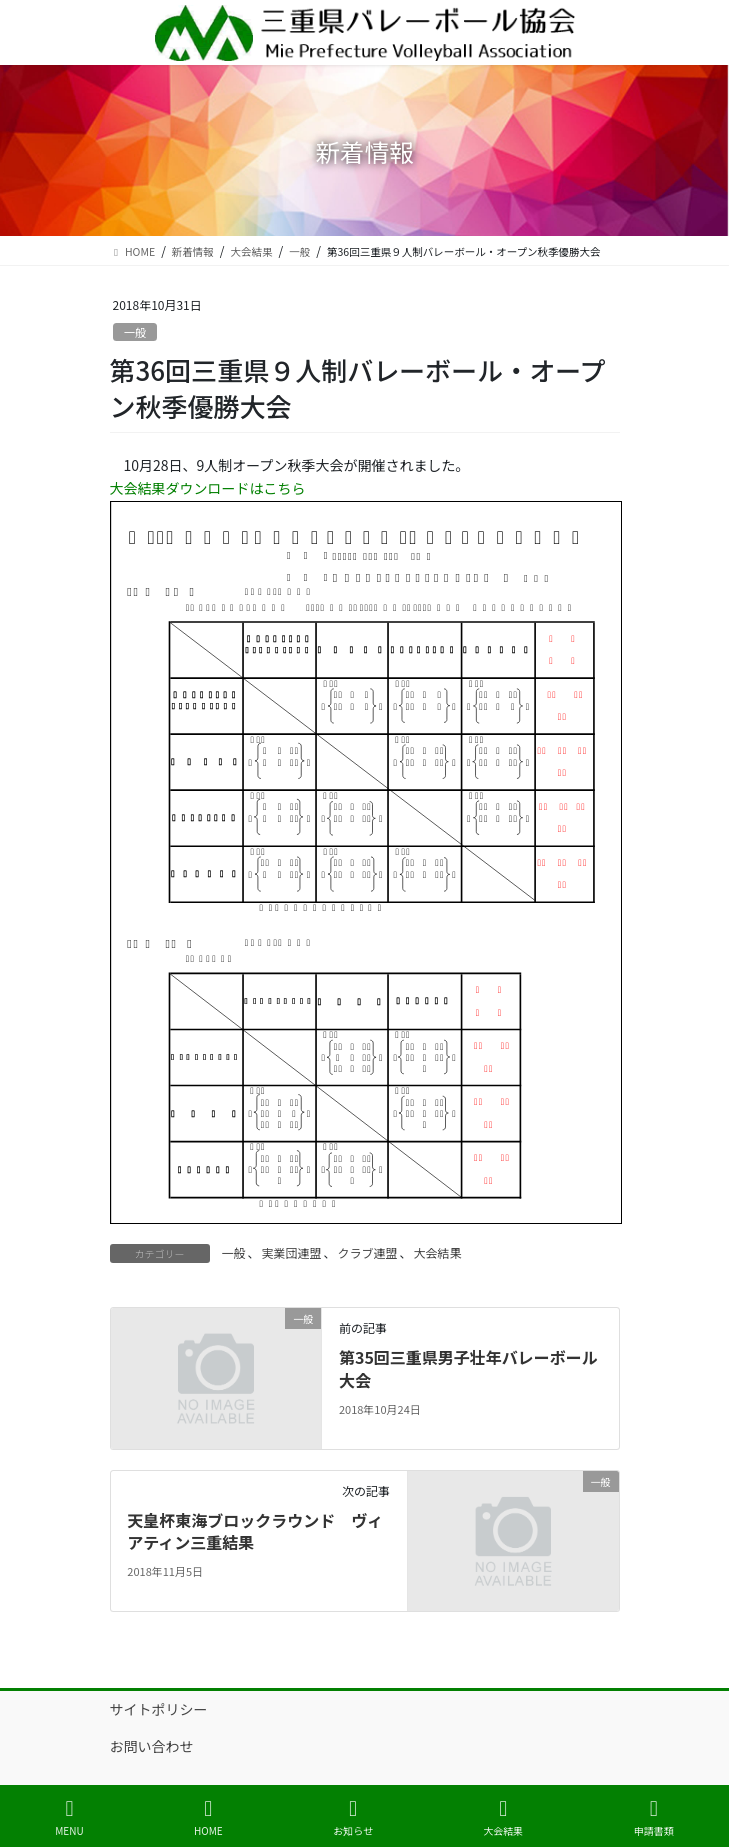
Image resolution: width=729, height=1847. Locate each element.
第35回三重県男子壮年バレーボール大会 (468, 1368)
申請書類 (654, 1817)
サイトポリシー (159, 1709)
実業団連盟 (292, 1252)
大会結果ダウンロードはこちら (208, 488)
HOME (208, 1817)
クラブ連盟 (368, 1252)
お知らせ (353, 1817)
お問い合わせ (152, 1746)
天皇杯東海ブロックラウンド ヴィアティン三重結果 (255, 1531)
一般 (135, 332)
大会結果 (438, 1252)
